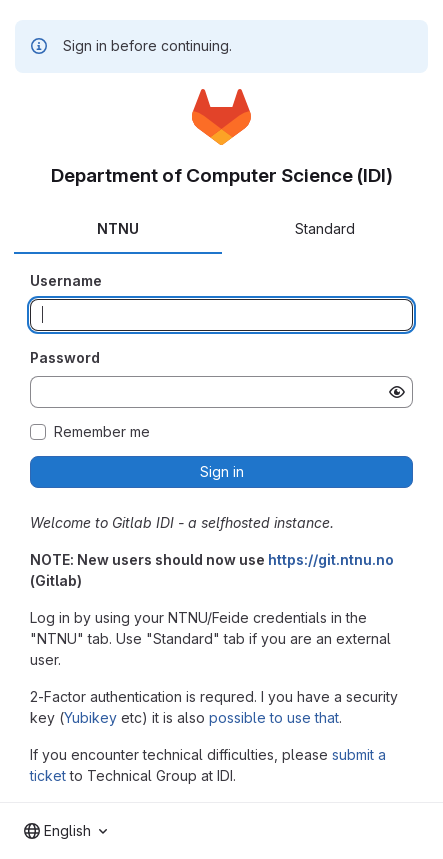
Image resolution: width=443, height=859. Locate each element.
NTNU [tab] (118, 228)
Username (66, 280)
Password (65, 357)
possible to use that (274, 717)
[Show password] (397, 392)
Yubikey (90, 717)
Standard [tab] (325, 228)
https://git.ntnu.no (331, 559)
